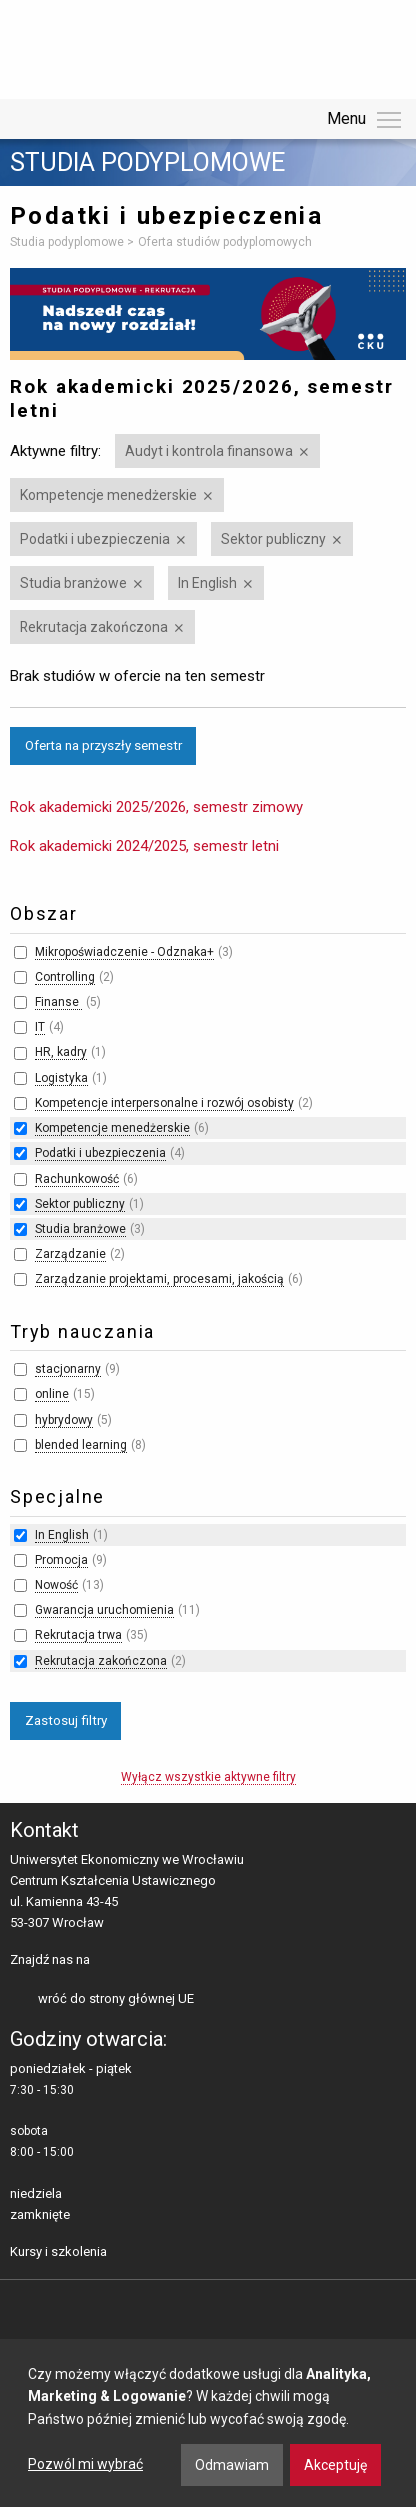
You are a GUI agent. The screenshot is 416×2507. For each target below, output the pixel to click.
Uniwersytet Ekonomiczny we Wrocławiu (109, 46)
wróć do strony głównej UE (116, 1998)
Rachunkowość (77, 1179)
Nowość (56, 1585)
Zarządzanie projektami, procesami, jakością (159, 1279)
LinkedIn (140, 1961)
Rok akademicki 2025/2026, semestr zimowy (156, 807)
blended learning (81, 1445)
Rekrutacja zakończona (94, 627)
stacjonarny (68, 1369)
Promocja (61, 1560)
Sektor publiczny (273, 539)
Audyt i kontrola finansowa (209, 451)
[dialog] (208, 2423)
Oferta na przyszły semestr (103, 745)
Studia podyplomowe (147, 163)
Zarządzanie (70, 1254)
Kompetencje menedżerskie (108, 495)
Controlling (65, 977)
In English (207, 583)
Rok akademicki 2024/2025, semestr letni (144, 846)
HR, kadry (61, 1052)
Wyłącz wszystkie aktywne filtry (208, 1777)
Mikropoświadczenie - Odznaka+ (124, 952)
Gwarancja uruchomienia (104, 1610)
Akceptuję (335, 2465)
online (52, 1394)
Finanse (58, 1002)
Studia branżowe (73, 583)
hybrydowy (64, 1420)
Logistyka (61, 1078)
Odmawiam (232, 2465)
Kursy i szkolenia (58, 2251)
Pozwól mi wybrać (85, 2464)
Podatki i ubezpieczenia (95, 539)
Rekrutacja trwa (78, 1635)
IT (40, 1027)
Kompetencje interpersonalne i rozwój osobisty (164, 1103)
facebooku (109, 1961)
